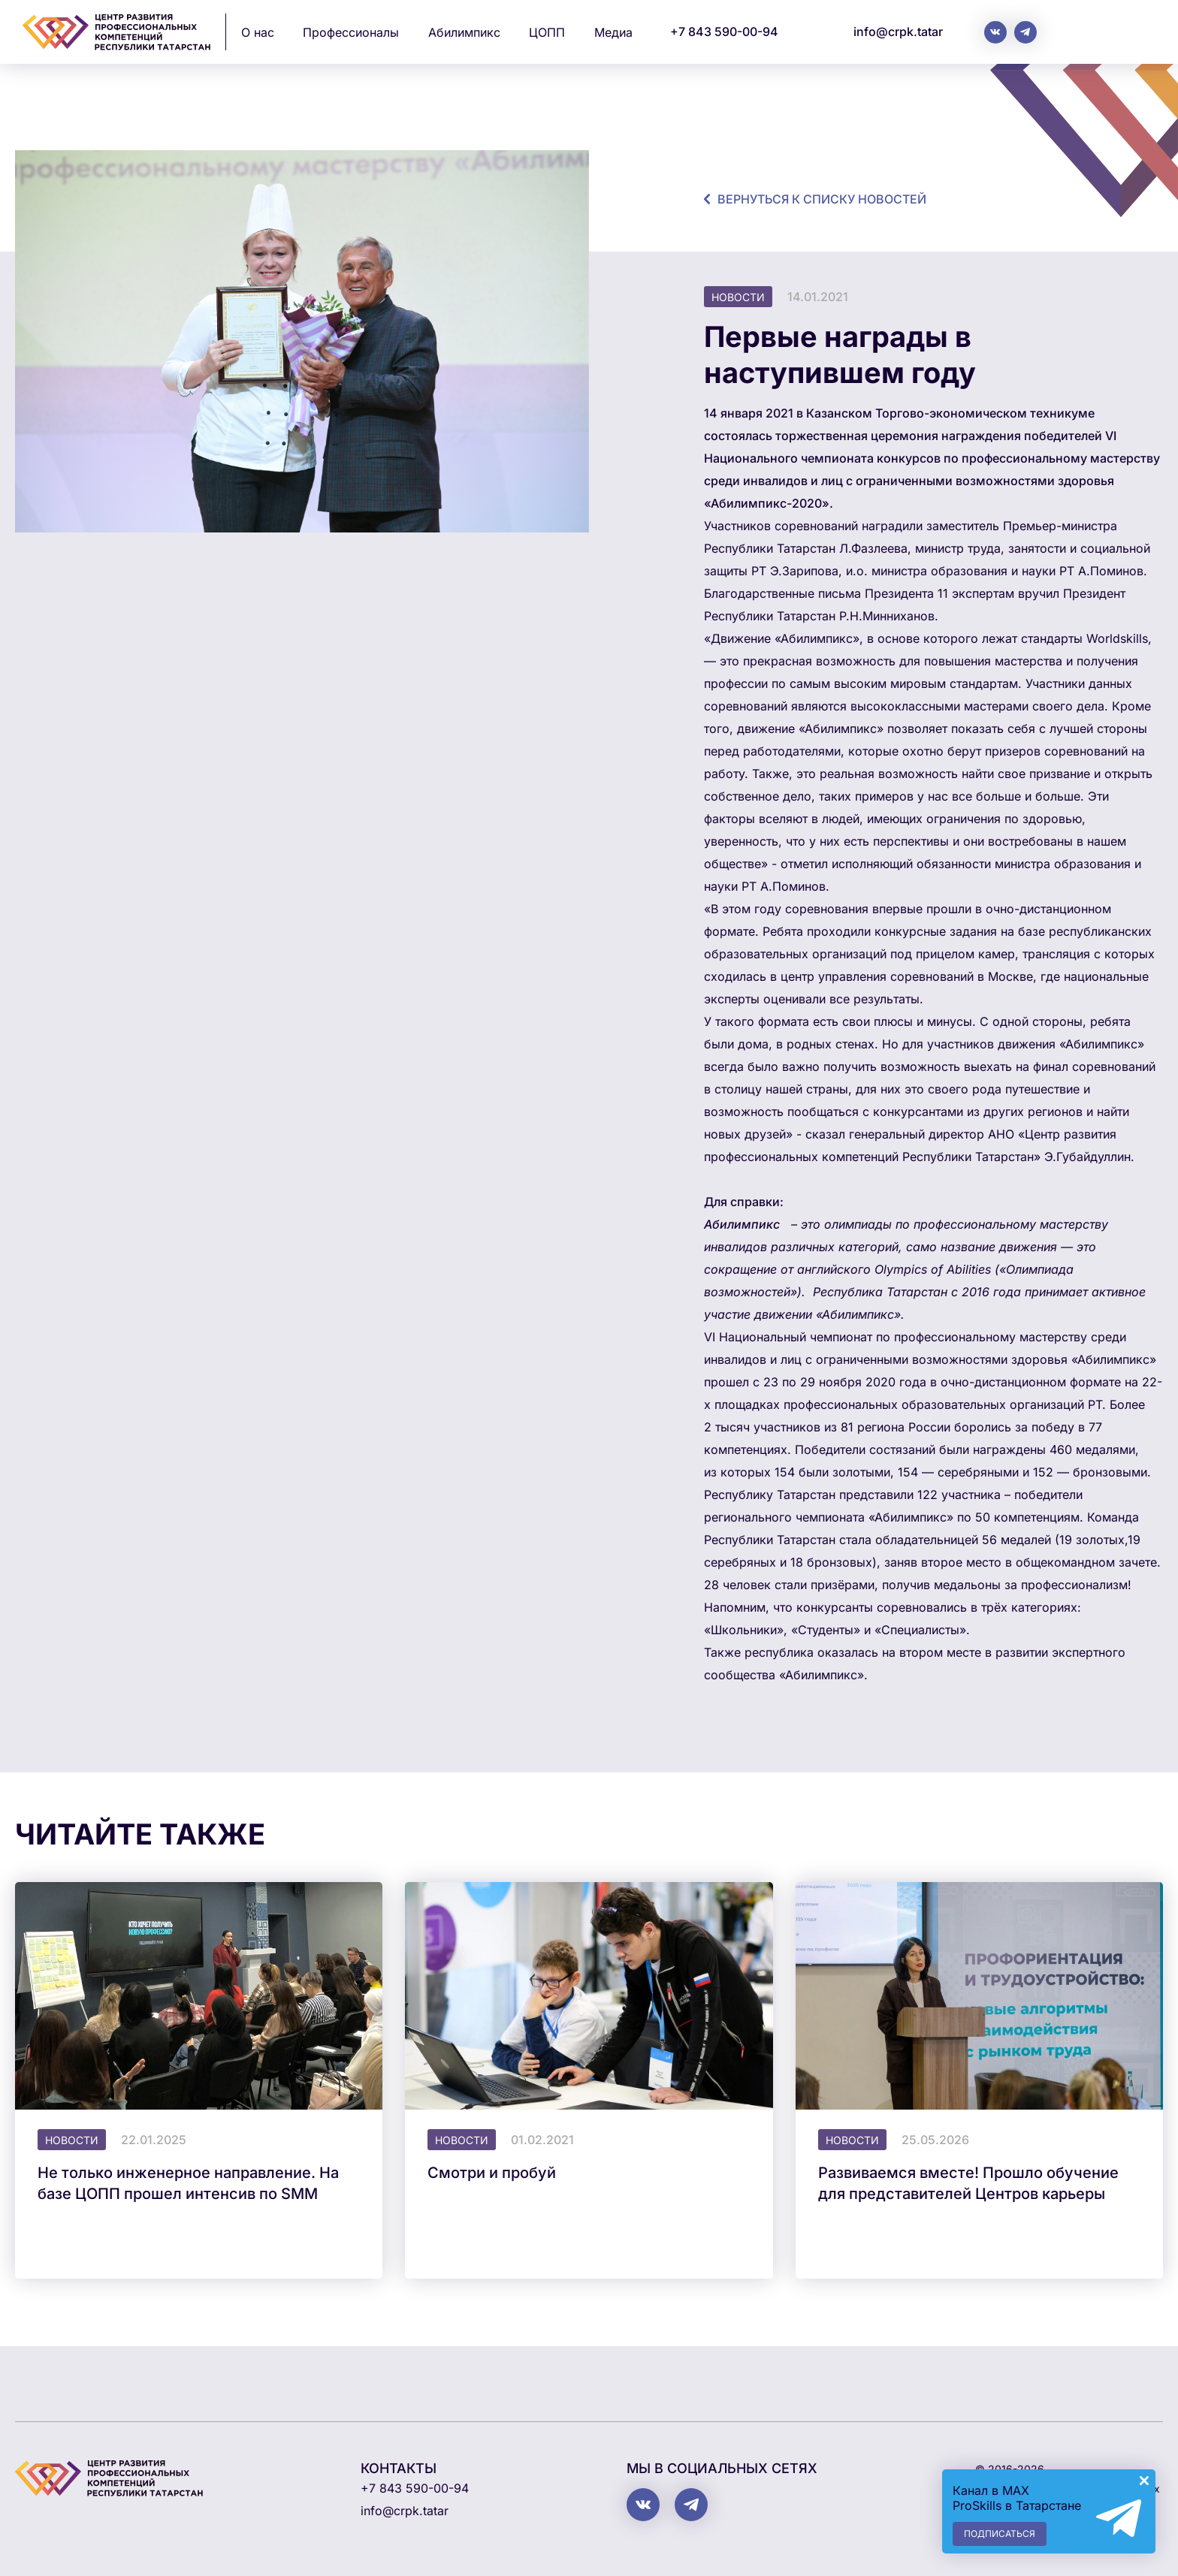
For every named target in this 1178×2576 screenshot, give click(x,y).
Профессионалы (351, 32)
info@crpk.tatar (898, 31)
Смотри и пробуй (491, 2173)
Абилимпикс (464, 32)
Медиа (613, 32)
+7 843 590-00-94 (724, 31)
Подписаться (999, 2533)
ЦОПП (547, 32)
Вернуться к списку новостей (821, 199)
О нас (257, 32)
